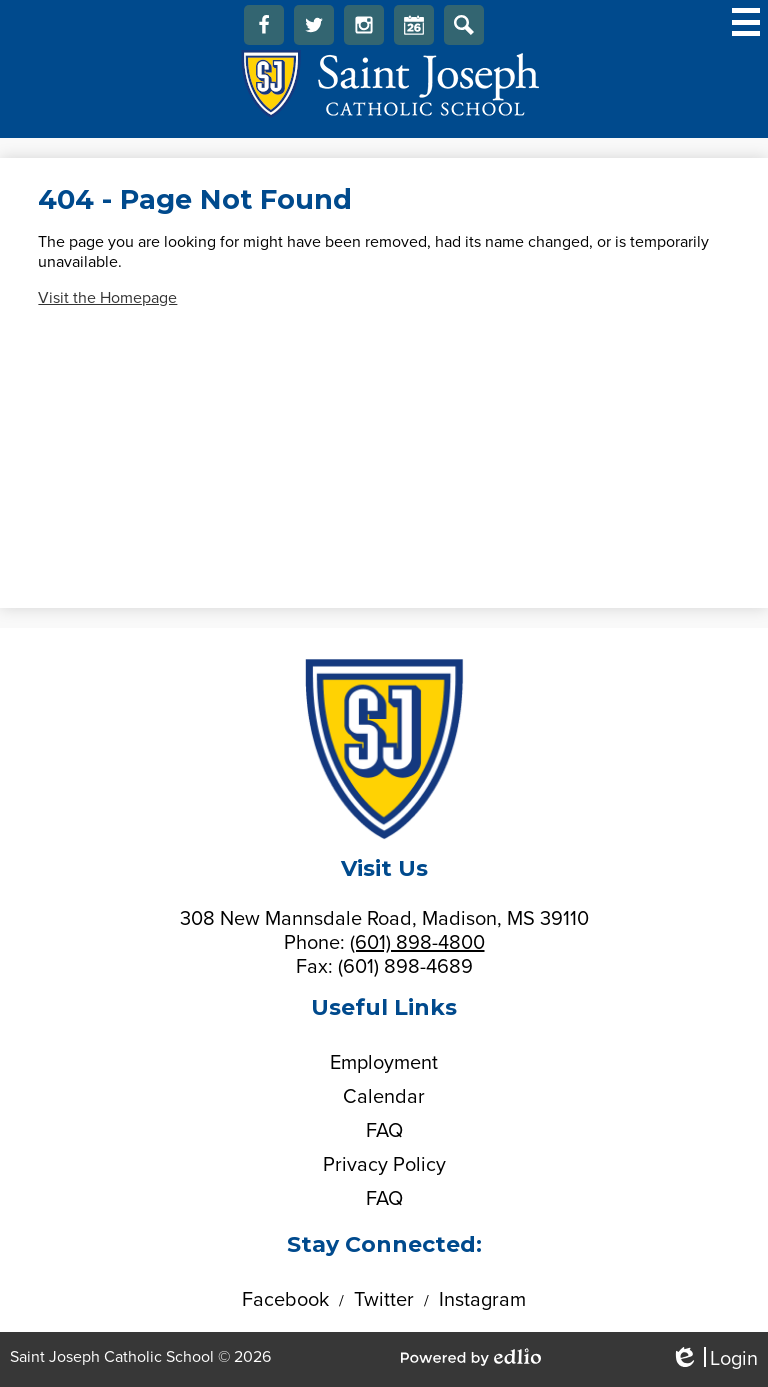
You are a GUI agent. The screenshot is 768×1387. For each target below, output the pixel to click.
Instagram (364, 30)
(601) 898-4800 (417, 943)
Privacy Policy (384, 1165)
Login (714, 1359)
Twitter (314, 30)
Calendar (414, 30)
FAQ (384, 1131)
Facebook (264, 30)
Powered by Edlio (471, 1357)
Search (464, 30)
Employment (384, 1063)
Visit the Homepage (107, 298)
